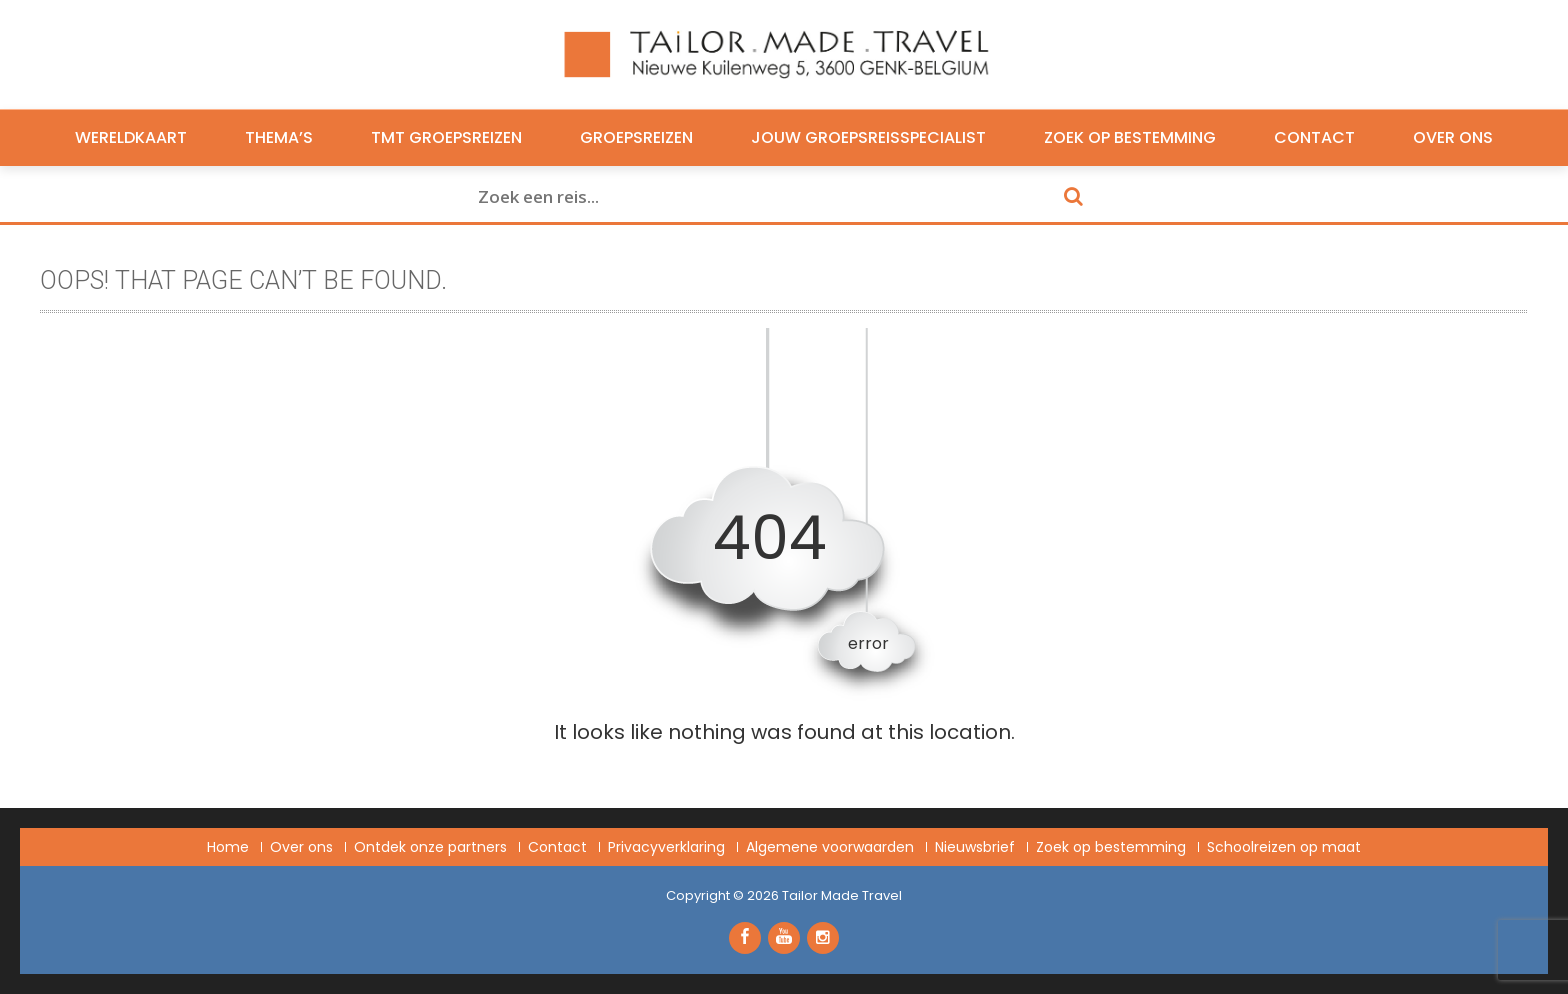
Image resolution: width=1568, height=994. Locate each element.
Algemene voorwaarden (830, 847)
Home (228, 847)
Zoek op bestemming (1130, 138)
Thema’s (279, 138)
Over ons (1453, 138)
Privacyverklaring (666, 847)
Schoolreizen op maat (1284, 847)
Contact (1314, 138)
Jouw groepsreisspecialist (868, 138)
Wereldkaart (131, 138)
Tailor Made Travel (842, 895)
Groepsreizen (636, 138)
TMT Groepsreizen (446, 138)
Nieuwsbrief (975, 847)
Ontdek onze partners (430, 847)
